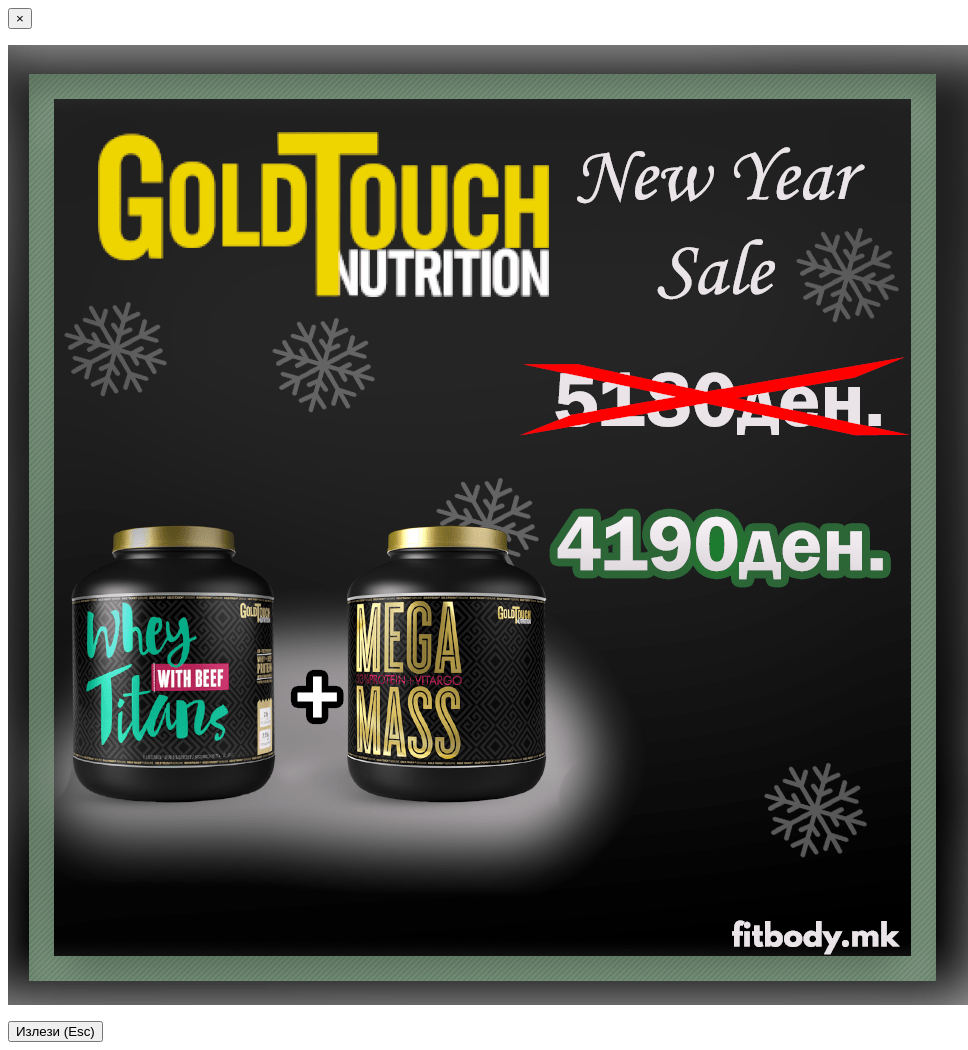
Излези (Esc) (55, 1031)
